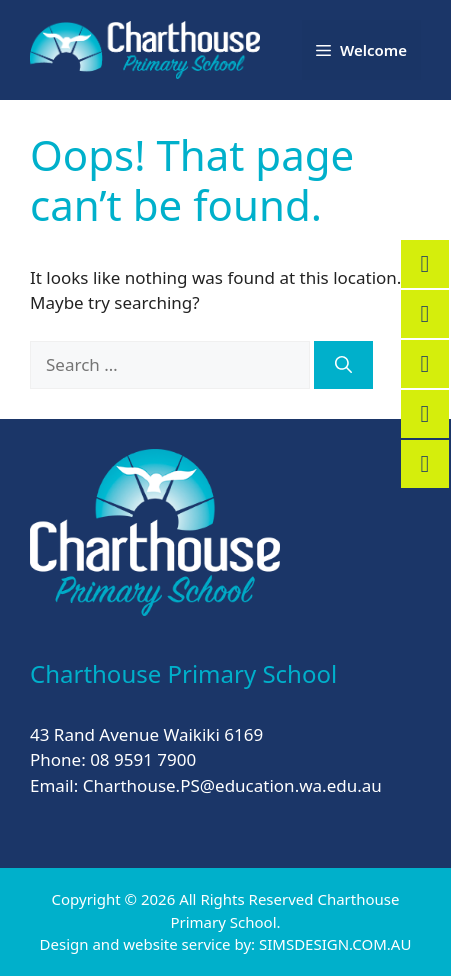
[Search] (343, 365)
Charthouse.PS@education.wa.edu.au (232, 785)
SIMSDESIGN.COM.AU (335, 944)
